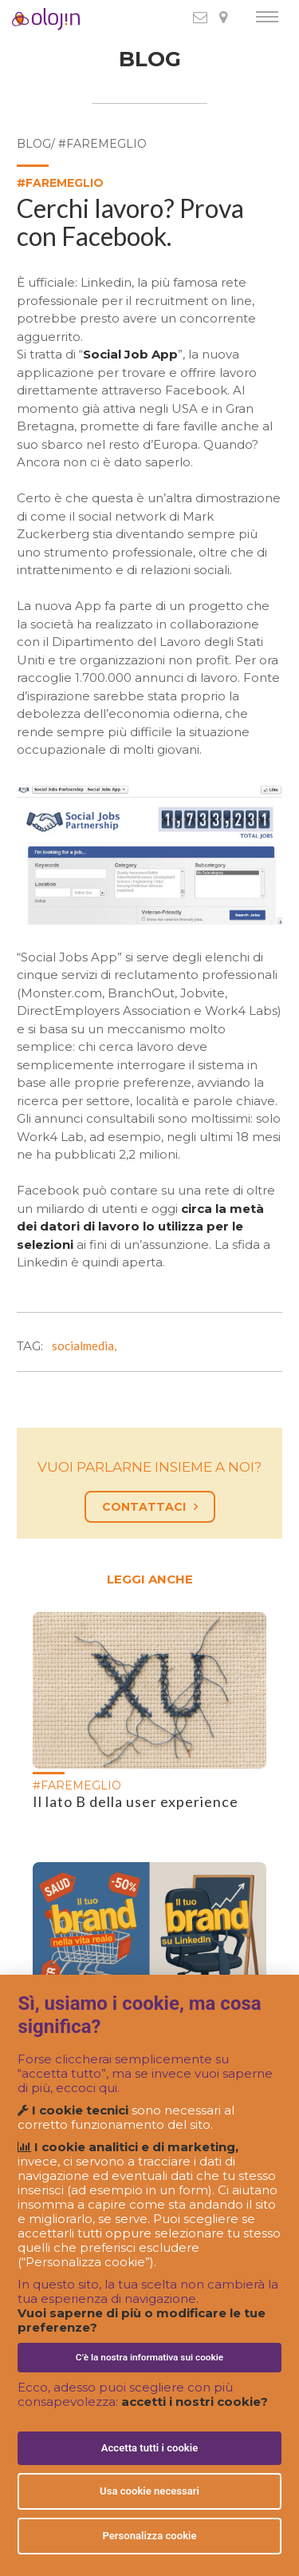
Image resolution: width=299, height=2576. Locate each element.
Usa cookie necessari (149, 2491)
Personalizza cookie (149, 2536)
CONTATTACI (150, 1507)
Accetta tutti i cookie (150, 2448)
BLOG (150, 59)
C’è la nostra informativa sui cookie (149, 2357)
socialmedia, (86, 1345)
